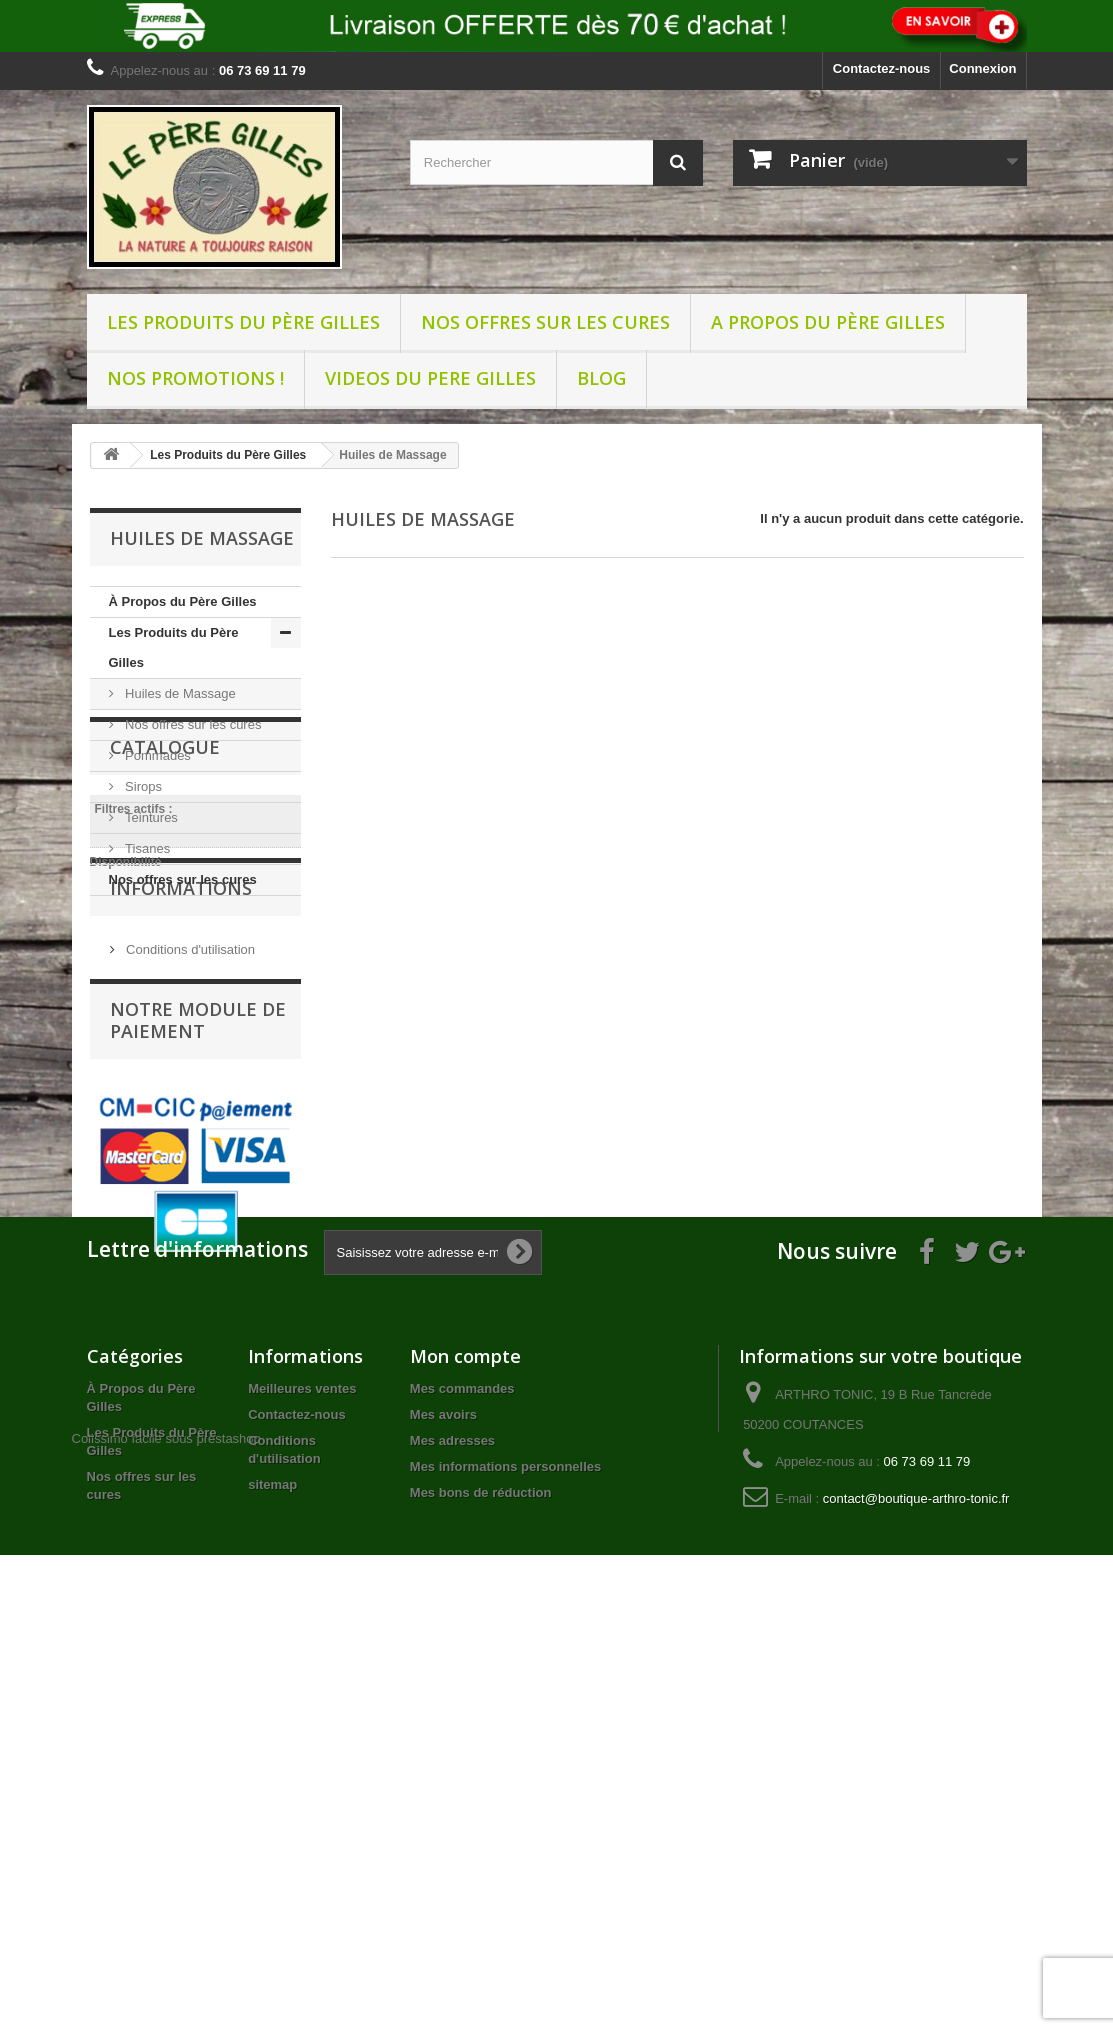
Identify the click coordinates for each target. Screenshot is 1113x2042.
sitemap (272, 1872)
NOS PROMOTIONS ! (195, 378)
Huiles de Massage (179, 693)
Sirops (142, 786)
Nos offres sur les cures (545, 322)
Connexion (982, 68)
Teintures (150, 817)
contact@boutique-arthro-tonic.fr (916, 1886)
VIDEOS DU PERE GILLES (430, 378)
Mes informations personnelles (505, 1854)
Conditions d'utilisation (189, 1213)
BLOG (601, 378)
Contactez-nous (882, 68)
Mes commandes (462, 1776)
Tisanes (146, 848)
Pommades (156, 755)
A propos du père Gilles (828, 322)
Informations (181, 1160)
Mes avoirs (443, 1802)
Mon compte (465, 1744)
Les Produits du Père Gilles (243, 322)
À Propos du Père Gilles (183, 601)
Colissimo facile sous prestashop (166, 1924)
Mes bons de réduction (481, 1880)
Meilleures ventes (302, 1776)
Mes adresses (452, 1828)
